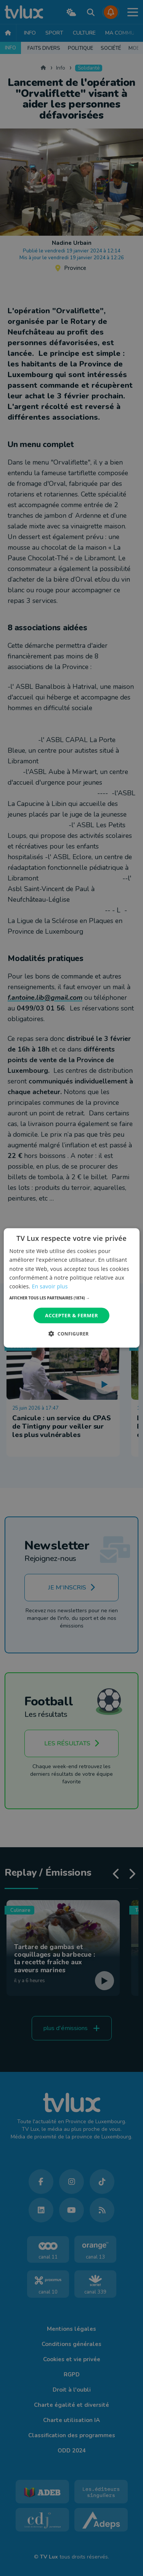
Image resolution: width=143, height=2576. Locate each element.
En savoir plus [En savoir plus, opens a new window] (49, 1286)
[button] (71, 1297)
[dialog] (71, 1288)
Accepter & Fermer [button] (71, 1315)
